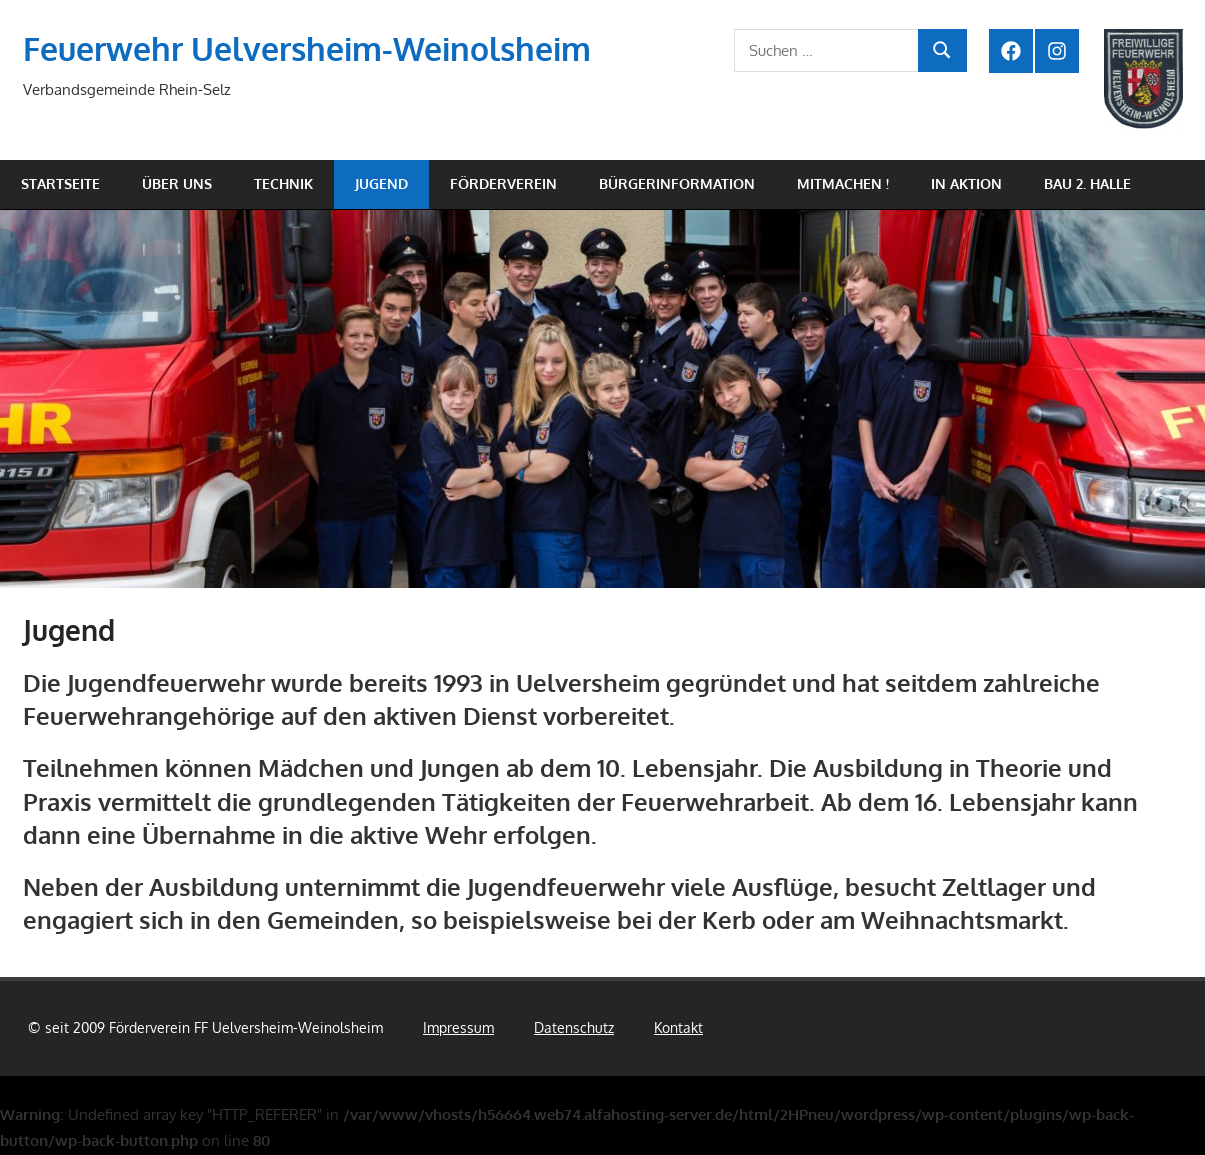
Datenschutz (574, 1027)
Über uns (177, 183)
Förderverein (503, 183)
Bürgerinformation (677, 183)
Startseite (60, 183)
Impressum (458, 1027)
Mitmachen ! (843, 183)
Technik (283, 183)
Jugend (381, 183)
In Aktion (966, 183)
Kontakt (678, 1027)
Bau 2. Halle (1087, 183)
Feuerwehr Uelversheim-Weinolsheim (307, 48)
